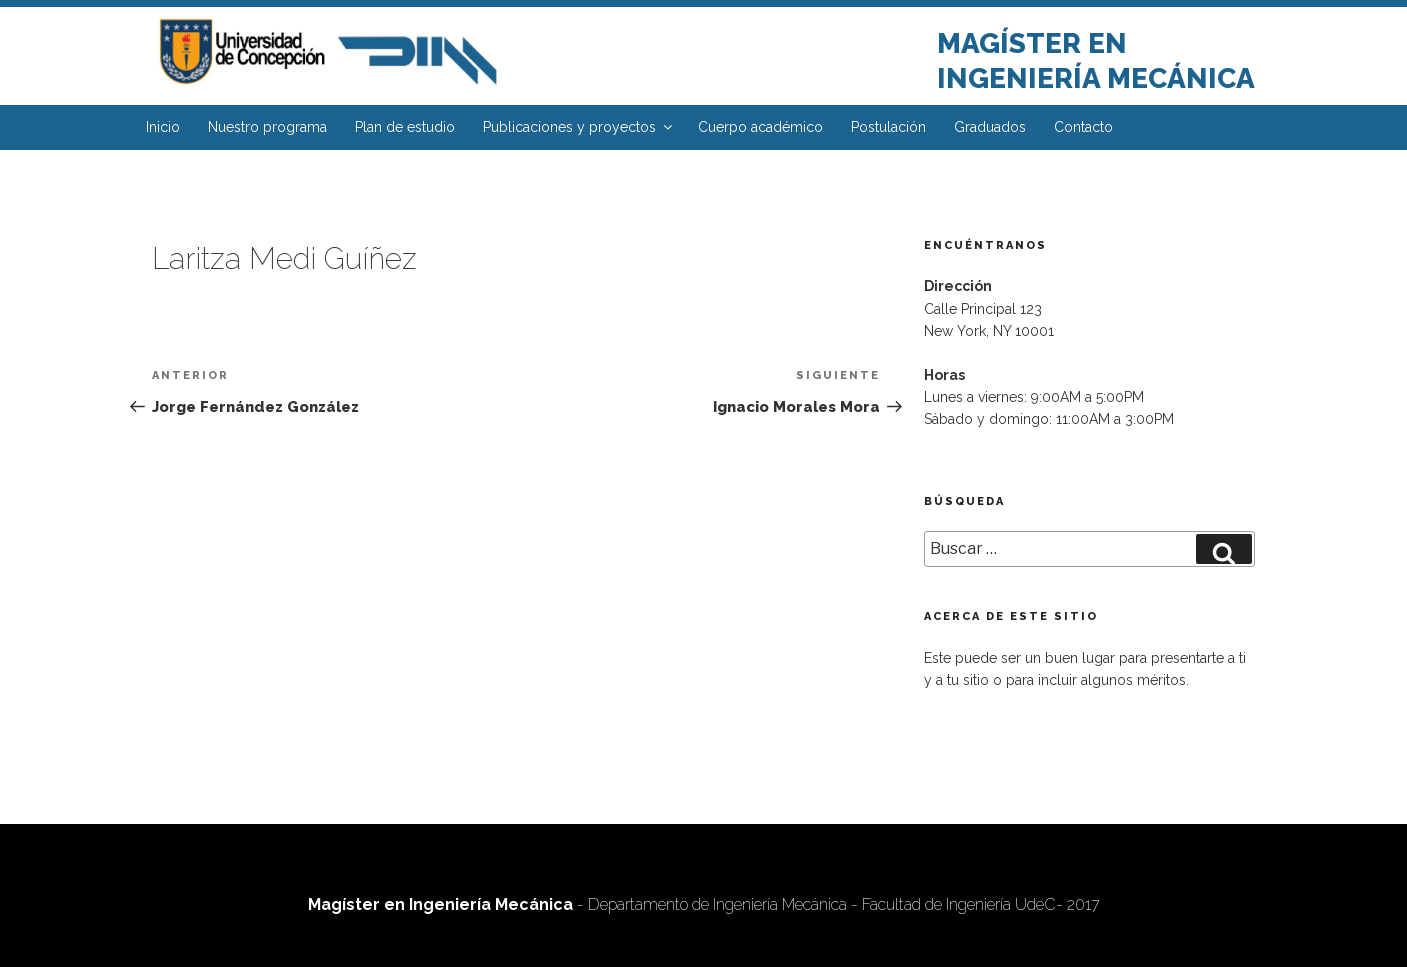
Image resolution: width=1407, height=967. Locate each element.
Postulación (888, 127)
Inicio (163, 127)
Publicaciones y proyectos (579, 127)
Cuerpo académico (760, 127)
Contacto (1083, 127)
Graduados (990, 127)
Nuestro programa (267, 127)
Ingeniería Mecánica (1096, 78)
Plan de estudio (405, 127)
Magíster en (1032, 43)
